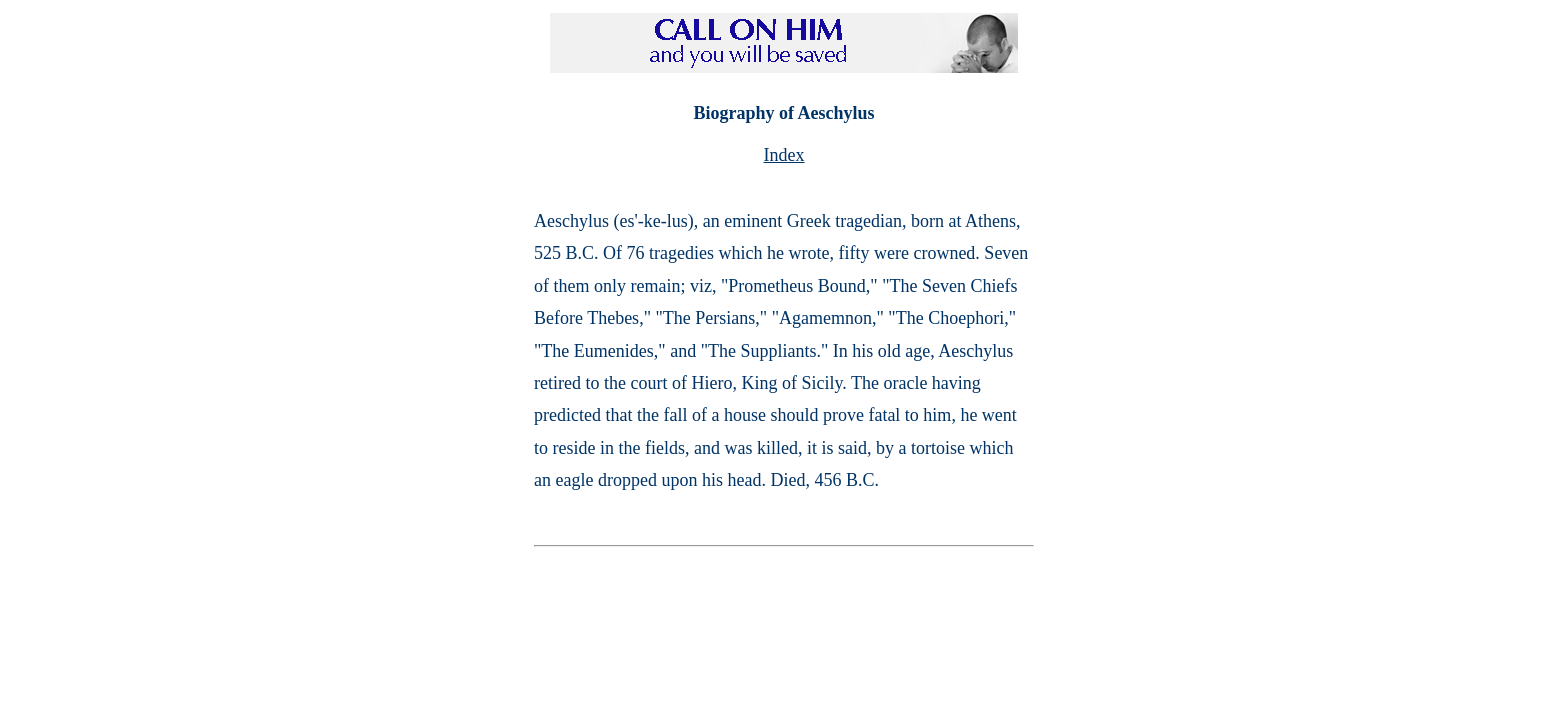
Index (784, 155)
